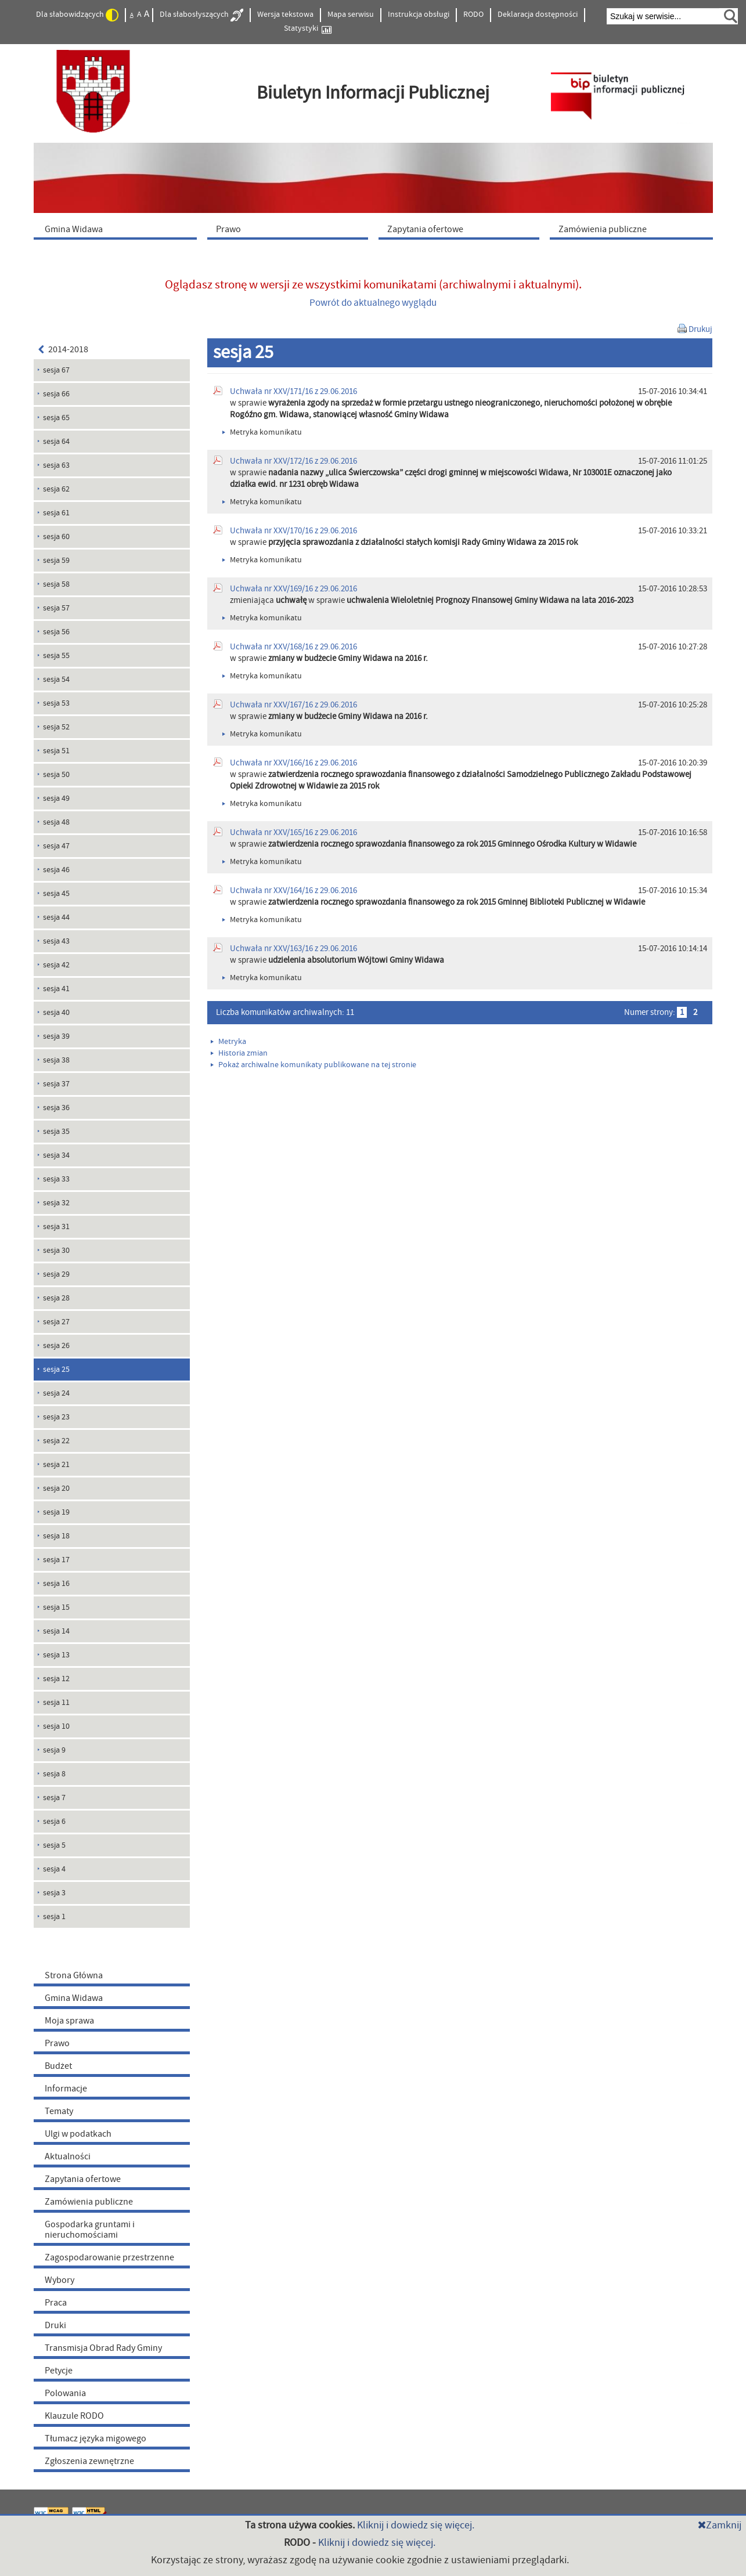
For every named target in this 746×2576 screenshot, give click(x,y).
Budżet (58, 2066)
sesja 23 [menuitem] (56, 1417)
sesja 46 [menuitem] (56, 870)
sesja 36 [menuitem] (56, 1108)
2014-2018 (63, 349)
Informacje (66, 2088)
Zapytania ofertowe (83, 2179)
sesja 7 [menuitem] (54, 1798)
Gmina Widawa (74, 1998)
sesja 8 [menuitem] (54, 1774)
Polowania (65, 2393)
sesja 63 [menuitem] (56, 465)
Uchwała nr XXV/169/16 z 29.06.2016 (293, 588)
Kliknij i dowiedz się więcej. (415, 2525)
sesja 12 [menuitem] (56, 1679)
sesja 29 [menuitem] (56, 1274)
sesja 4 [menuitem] (54, 1869)
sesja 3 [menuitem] (54, 1893)
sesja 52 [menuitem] (56, 727)
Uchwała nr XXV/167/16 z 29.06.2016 (293, 704)
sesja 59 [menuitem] (56, 560)
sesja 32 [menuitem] (56, 1203)
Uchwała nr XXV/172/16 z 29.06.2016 (293, 461)
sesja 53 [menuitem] (56, 703)
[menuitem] (118, 229)
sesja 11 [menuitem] (56, 1702)
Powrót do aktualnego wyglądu (373, 303)
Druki (55, 2325)
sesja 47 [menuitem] (56, 846)
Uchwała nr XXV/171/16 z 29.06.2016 (293, 391)
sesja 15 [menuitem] (56, 1607)
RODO (473, 14)
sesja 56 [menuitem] (56, 632)
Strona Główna (74, 1975)
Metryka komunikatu (262, 432)
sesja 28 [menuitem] (56, 1298)
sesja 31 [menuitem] (56, 1227)
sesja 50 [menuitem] (56, 774)
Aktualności (68, 2156)
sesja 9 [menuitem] (54, 1750)
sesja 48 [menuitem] (56, 822)
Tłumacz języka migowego (95, 2438)
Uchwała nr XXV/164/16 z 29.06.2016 (293, 890)
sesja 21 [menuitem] (56, 1464)
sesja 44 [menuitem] (56, 917)
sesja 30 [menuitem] (56, 1250)
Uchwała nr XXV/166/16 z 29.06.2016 (293, 762)
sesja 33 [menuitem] (56, 1179)
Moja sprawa (69, 2020)
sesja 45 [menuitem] (56, 893)
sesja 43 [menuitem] (56, 941)
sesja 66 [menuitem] (56, 394)
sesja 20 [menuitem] (56, 1488)
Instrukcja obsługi (418, 14)
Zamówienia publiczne (89, 2202)
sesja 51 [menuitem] (56, 751)
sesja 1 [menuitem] (54, 1917)
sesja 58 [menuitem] (56, 584)
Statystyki (307, 28)
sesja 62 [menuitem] (56, 489)
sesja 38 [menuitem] (56, 1060)
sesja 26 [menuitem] (56, 1346)
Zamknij (719, 2525)
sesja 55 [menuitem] (56, 656)
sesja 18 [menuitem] (56, 1536)
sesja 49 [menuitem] (56, 798)
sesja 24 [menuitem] (56, 1393)
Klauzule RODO (74, 2416)
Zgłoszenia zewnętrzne (89, 2461)
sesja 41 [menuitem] (56, 989)
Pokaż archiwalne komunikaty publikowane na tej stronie (313, 1065)
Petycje (59, 2370)
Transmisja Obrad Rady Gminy (103, 2348)
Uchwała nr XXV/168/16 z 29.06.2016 (293, 646)
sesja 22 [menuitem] (56, 1441)
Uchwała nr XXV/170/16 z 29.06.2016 (293, 530)
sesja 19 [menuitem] (56, 1512)
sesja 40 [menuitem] (56, 1012)
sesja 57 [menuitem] (56, 608)
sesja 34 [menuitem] (56, 1155)
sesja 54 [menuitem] (56, 679)
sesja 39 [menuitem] (56, 1036)
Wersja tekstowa (285, 14)
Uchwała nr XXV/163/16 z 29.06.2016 (293, 948)
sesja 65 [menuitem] (56, 418)
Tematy (59, 2111)
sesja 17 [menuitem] (56, 1560)
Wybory (59, 2280)
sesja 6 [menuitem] (54, 1821)
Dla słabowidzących (77, 15)
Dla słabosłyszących (201, 15)
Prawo (57, 2043)
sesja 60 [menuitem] (56, 537)
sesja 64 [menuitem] (56, 441)
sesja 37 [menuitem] (56, 1084)
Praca (56, 2302)
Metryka (228, 1041)
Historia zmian (239, 1053)
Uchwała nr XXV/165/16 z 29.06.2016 (293, 832)
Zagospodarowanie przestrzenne (109, 2257)
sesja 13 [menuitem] (56, 1655)
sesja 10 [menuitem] (56, 1726)
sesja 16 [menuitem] (56, 1583)
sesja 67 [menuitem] (56, 370)
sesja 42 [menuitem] (56, 965)
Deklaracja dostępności (538, 14)
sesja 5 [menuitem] (54, 1845)
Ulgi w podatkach (78, 2134)
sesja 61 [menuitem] (56, 513)
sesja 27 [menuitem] (56, 1322)
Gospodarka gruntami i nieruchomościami (90, 2230)
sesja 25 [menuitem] (56, 1369)
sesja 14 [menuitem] (56, 1631)
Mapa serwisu (350, 14)
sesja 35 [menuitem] (56, 1131)
